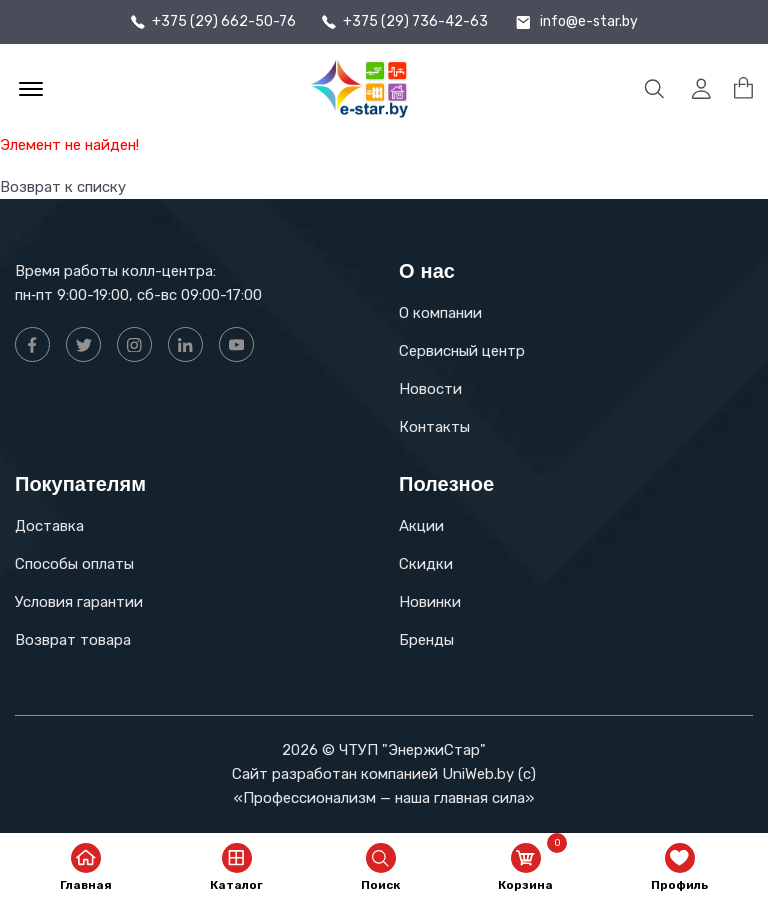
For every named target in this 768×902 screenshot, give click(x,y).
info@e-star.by (589, 22)
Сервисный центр (462, 351)
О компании (440, 313)
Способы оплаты (74, 564)
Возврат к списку (63, 187)
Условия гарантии (79, 602)
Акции (421, 526)
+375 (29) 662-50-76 (224, 22)
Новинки (430, 602)
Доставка (49, 526)
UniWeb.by (478, 774)
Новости (430, 389)
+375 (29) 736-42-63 (415, 22)
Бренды (426, 640)
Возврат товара (73, 640)
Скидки (426, 564)
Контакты (434, 427)
